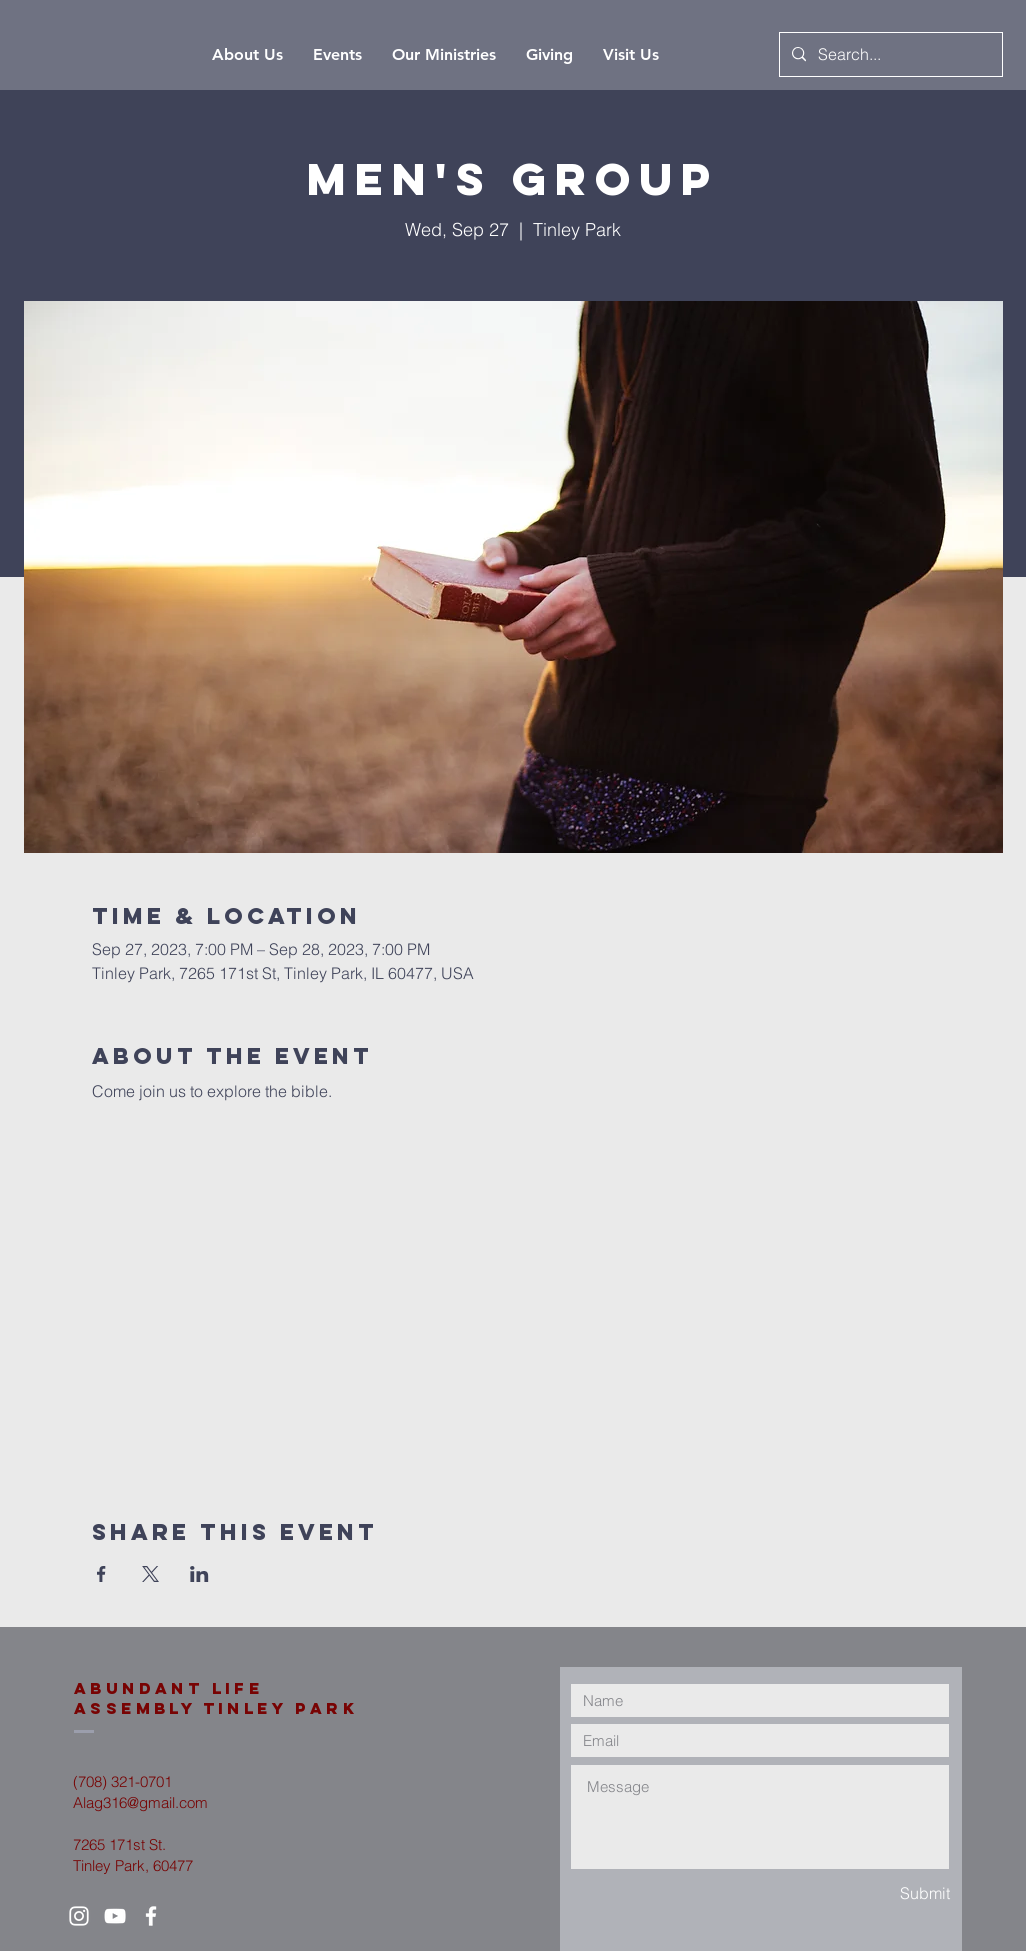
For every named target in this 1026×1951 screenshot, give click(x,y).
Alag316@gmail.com (140, 1802)
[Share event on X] (150, 1574)
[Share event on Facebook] (101, 1574)
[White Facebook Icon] (151, 1916)
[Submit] (879, 1893)
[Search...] (889, 54)
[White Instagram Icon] (79, 1916)
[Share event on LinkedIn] (199, 1574)
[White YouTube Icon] (115, 1916)
